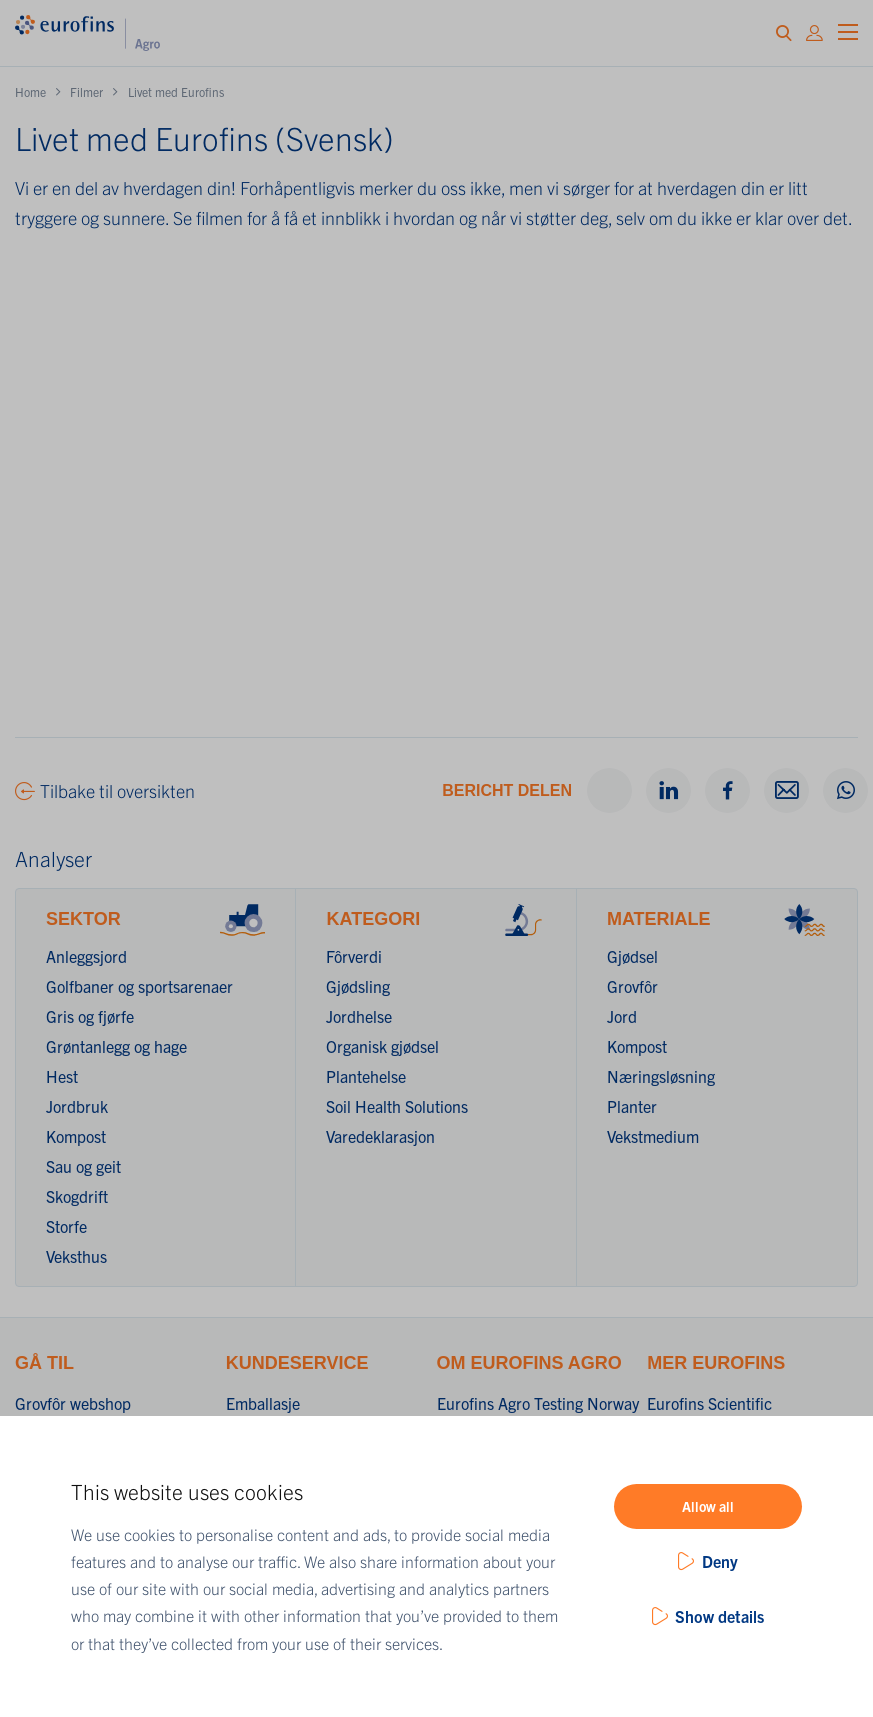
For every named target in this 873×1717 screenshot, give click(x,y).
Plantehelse (366, 1076)
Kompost (76, 1136)
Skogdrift (77, 1196)
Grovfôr (632, 986)
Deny (720, 1561)
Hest (62, 1076)
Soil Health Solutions (397, 1106)
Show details (719, 1616)
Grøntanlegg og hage (116, 1046)
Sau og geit (83, 1166)
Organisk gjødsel (382, 1046)
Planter (632, 1106)
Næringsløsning (661, 1076)
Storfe (66, 1226)
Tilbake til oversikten (117, 790)
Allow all (708, 1506)
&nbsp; (436, 500)
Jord (622, 1016)
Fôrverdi (354, 956)
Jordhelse (359, 1016)
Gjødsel (632, 956)
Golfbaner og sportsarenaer (139, 986)
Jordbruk (77, 1106)
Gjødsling (358, 986)
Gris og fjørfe (90, 1016)
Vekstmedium (653, 1136)
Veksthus (76, 1256)
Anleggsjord (86, 956)
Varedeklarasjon (380, 1136)
